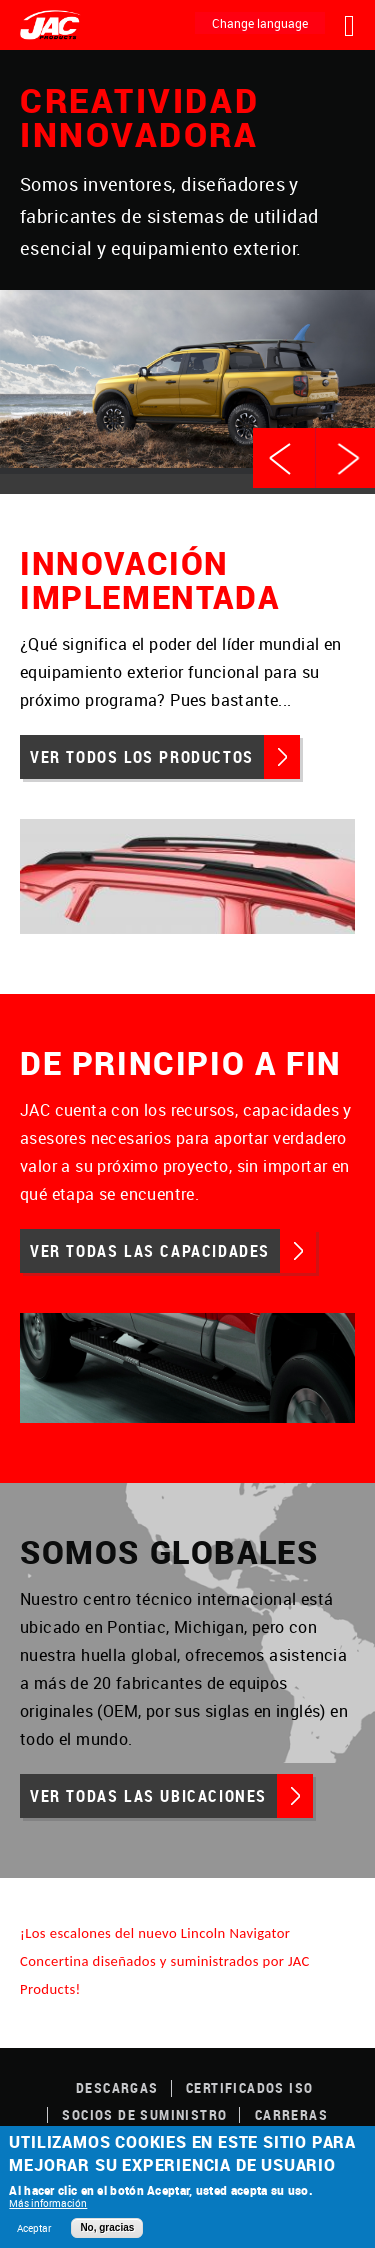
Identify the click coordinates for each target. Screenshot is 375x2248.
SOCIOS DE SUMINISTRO (144, 2114)
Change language (260, 23)
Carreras (291, 2114)
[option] (187, 262)
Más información (48, 2203)
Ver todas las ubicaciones (148, 1796)
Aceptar (34, 2228)
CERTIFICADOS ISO (249, 2087)
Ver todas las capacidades (150, 1251)
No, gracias (107, 2227)
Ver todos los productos (142, 757)
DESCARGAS (117, 2087)
